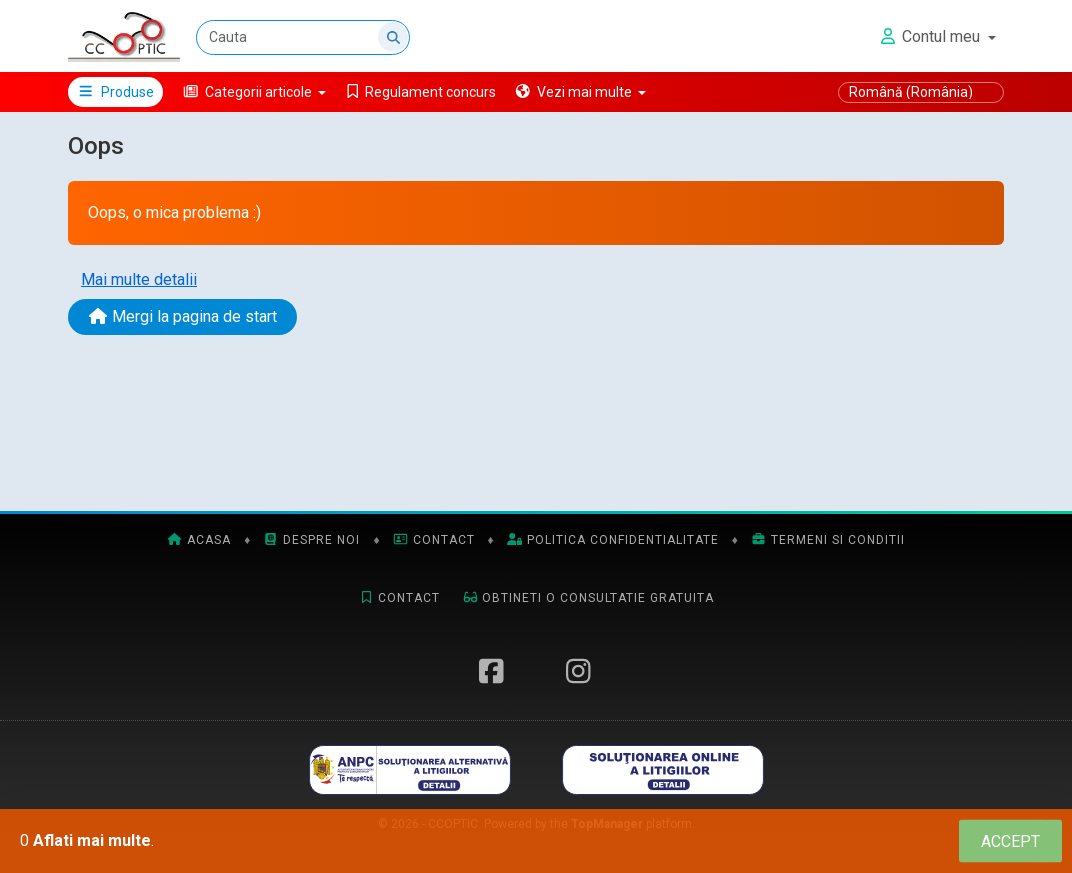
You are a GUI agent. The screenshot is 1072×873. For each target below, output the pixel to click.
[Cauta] (303, 37)
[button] (254, 92)
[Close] (1010, 841)
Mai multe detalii (139, 279)
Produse (115, 92)
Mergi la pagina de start (182, 316)
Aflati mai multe (92, 840)
